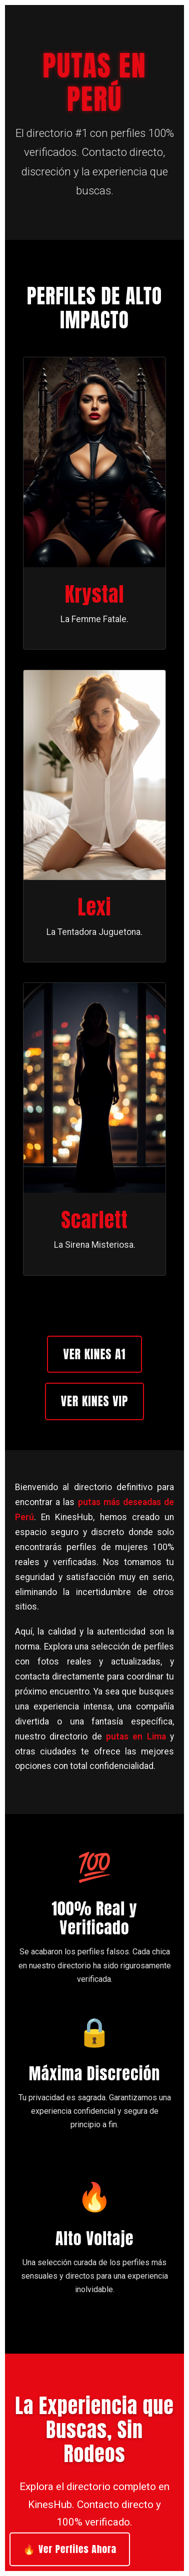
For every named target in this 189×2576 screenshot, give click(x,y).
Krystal (94, 594)
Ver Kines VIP (94, 1401)
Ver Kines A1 (94, 1354)
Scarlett (94, 1220)
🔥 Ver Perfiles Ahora (69, 2549)
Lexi (95, 907)
